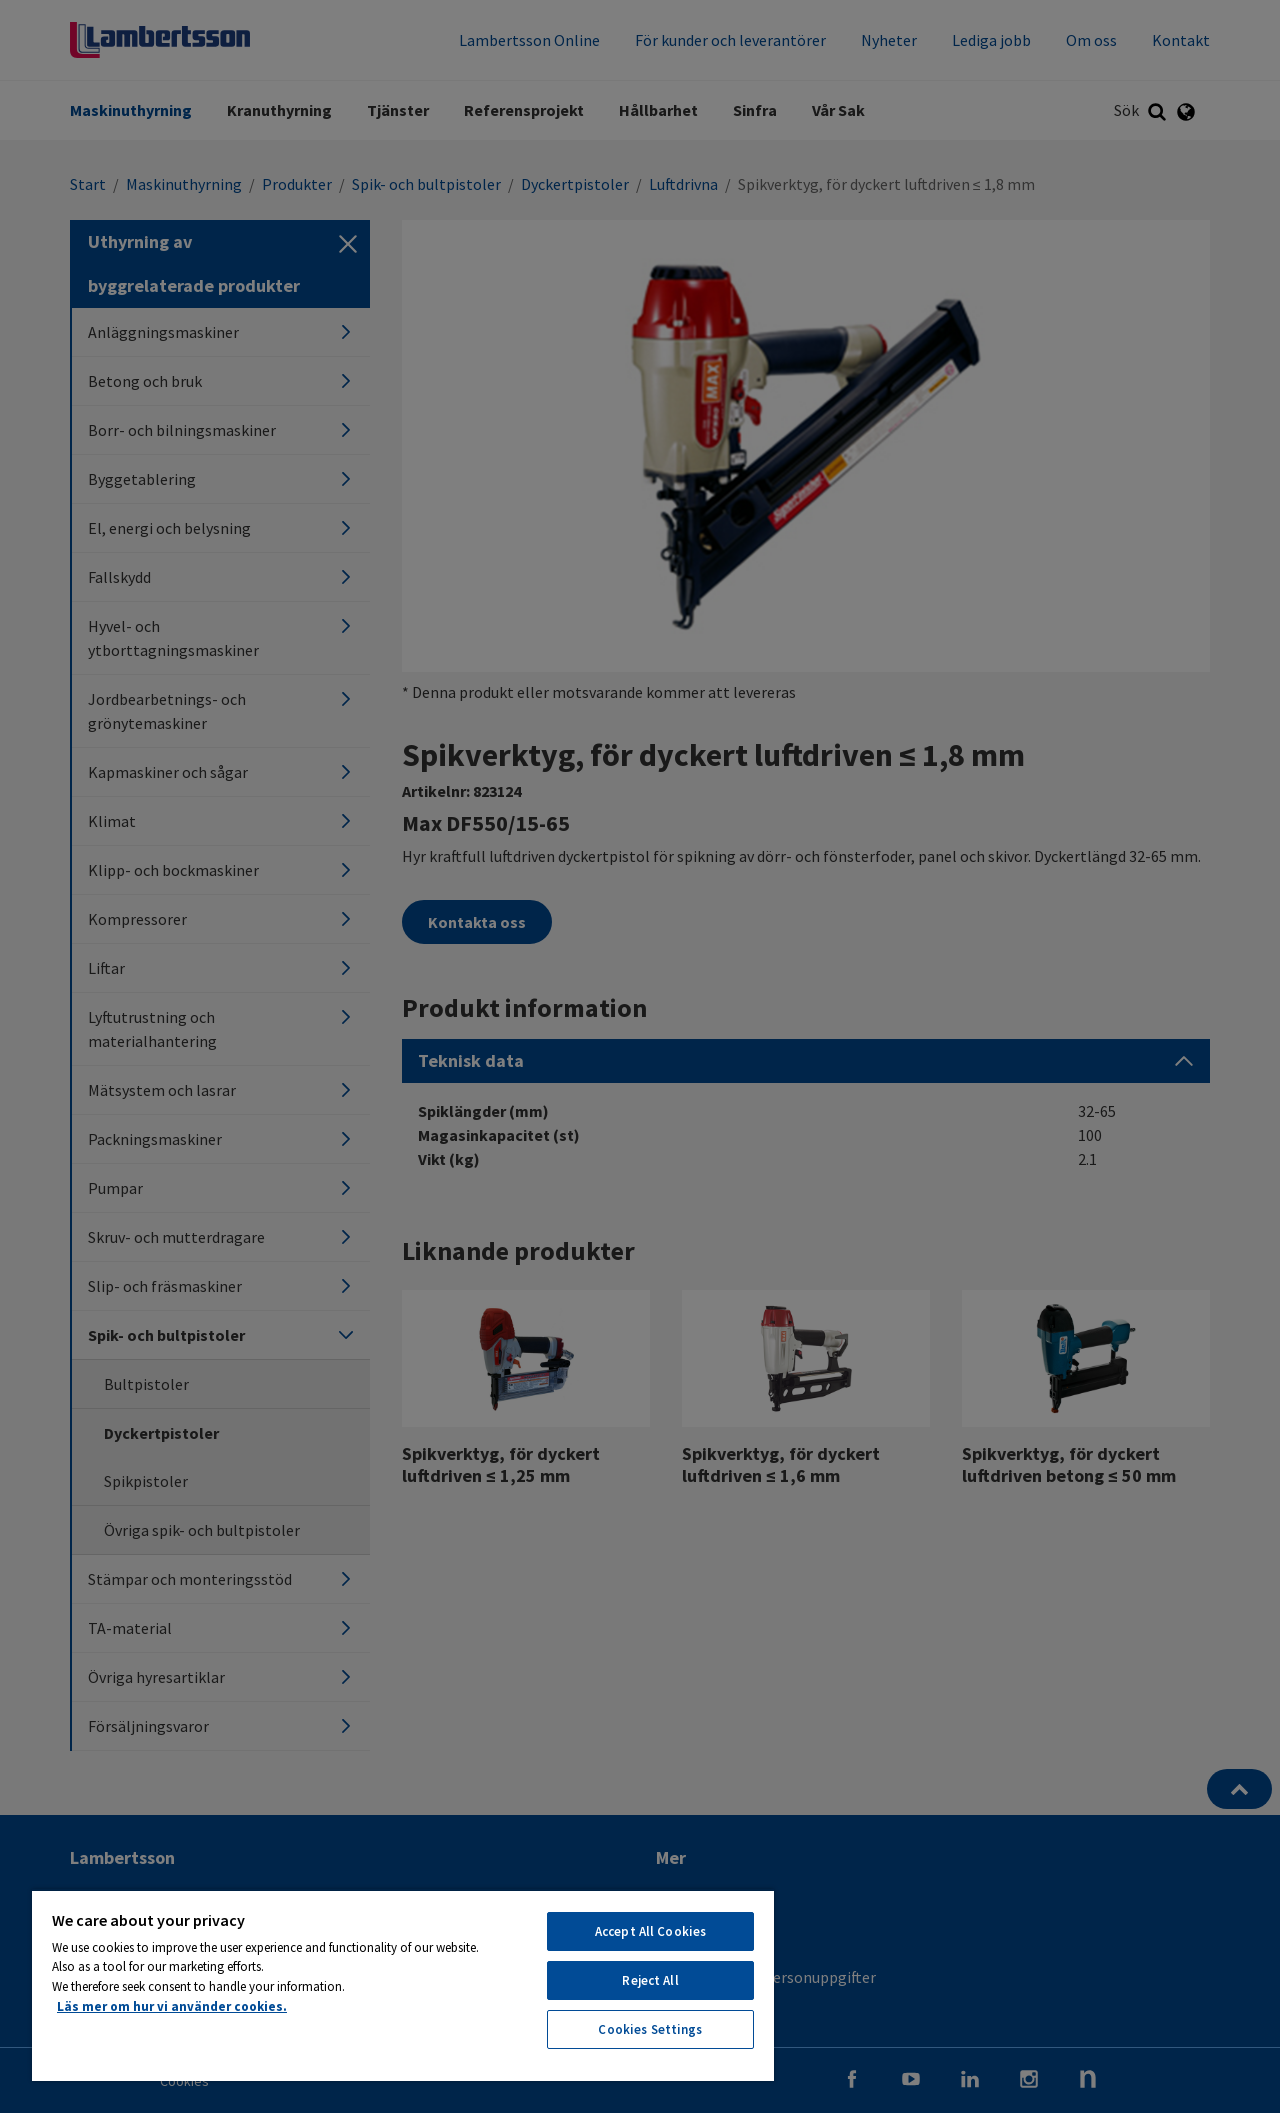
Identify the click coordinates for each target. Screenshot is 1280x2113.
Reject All (650, 1980)
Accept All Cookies (650, 1931)
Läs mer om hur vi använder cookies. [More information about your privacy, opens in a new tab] (172, 2006)
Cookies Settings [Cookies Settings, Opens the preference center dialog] (650, 2029)
